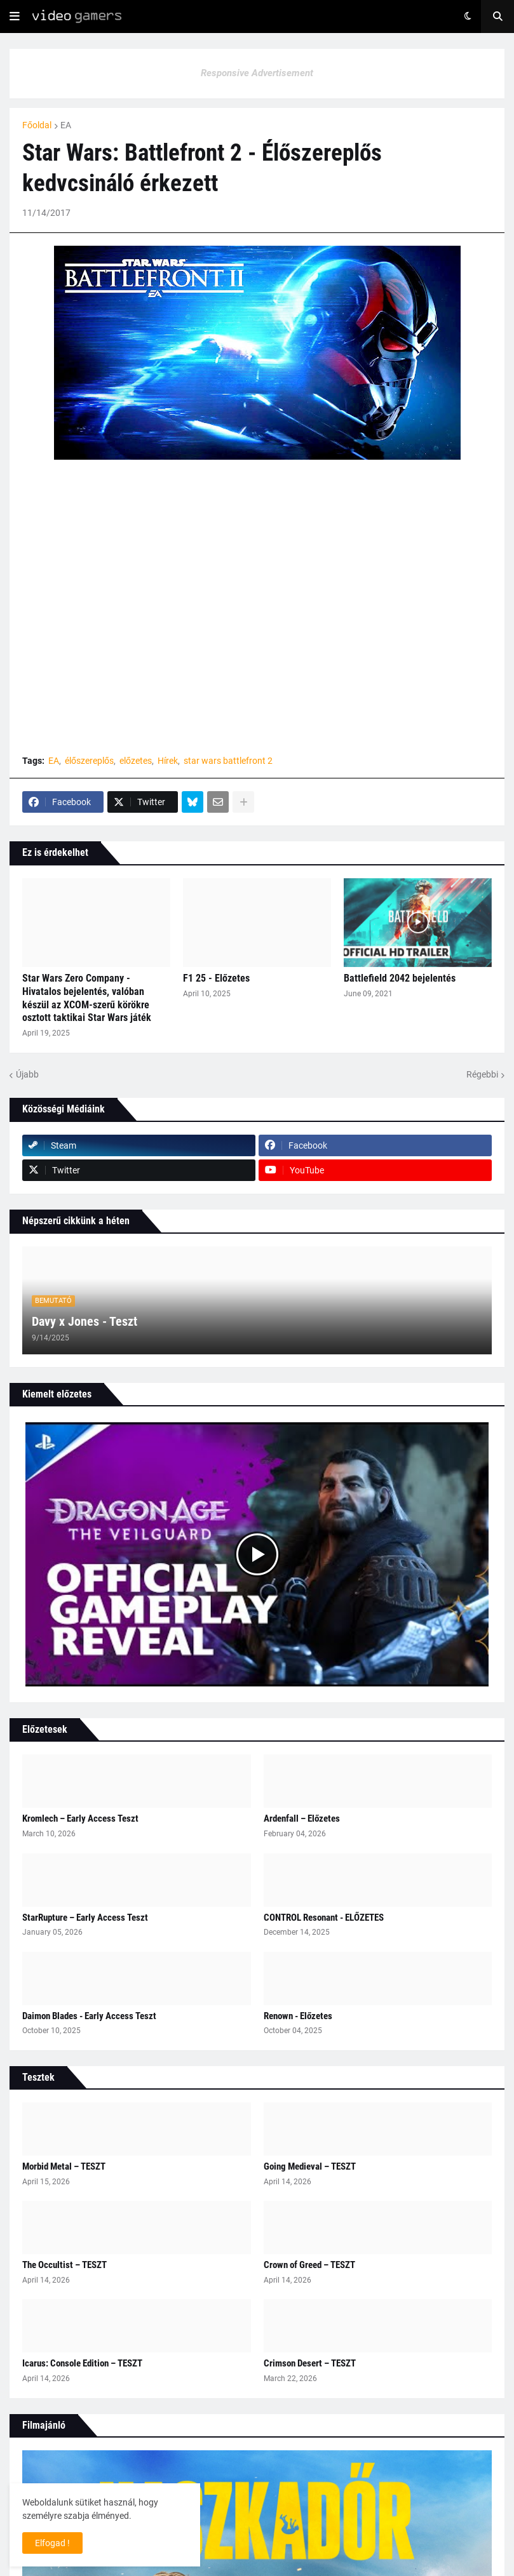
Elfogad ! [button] (52, 2543)
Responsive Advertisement (257, 73)
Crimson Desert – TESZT (310, 2363)
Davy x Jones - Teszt (84, 1321)
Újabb (27, 1074)
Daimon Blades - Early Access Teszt (89, 2016)
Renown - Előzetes (298, 2016)
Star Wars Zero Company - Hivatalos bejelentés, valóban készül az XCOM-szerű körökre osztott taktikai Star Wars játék (86, 998)
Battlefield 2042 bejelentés (400, 978)
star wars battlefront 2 (228, 760)
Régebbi (482, 1074)
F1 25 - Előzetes (216, 978)
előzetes (135, 760)
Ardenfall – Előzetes (302, 1818)
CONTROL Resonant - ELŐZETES (324, 1917)
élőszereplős (89, 760)
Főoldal (36, 125)
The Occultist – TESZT (64, 2265)
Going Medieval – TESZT (310, 2166)
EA (65, 125)
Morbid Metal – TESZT (63, 2166)
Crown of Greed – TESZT (309, 2265)
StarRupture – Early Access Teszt (85, 1917)
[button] (14, 16)
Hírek (168, 760)
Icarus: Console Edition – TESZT (82, 2363)
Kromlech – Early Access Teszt (80, 1818)
